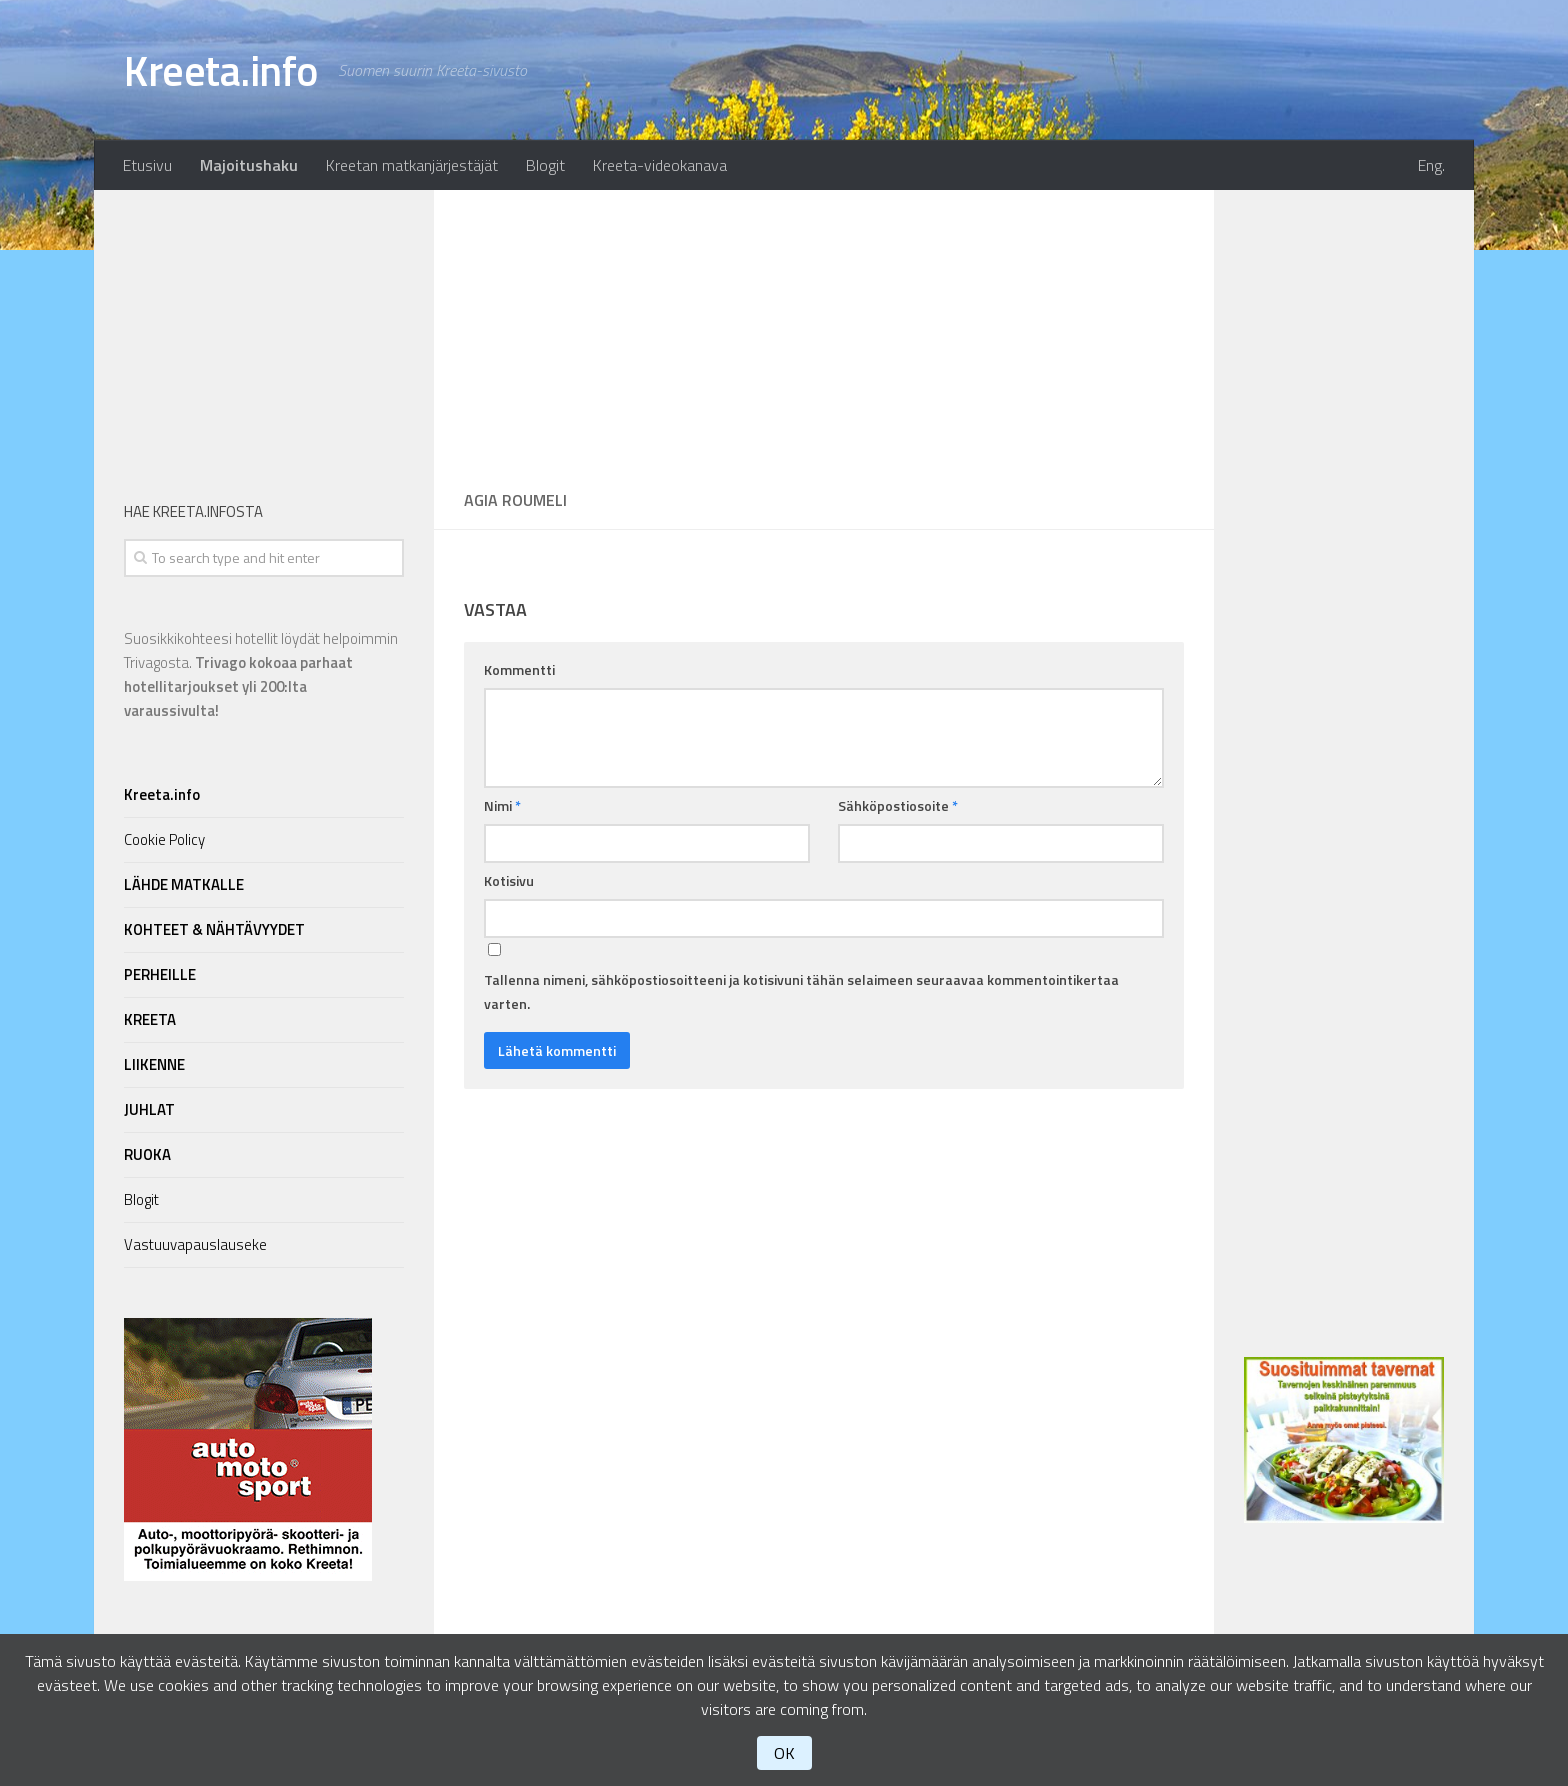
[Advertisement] (824, 330)
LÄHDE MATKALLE (184, 884)
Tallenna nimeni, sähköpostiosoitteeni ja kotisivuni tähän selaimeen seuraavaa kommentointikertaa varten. (801, 991)
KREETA (150, 1019)
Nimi (502, 805)
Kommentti (519, 669)
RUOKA (147, 1154)
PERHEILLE (160, 974)
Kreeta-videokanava (660, 165)
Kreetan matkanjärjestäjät (412, 165)
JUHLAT (149, 1109)
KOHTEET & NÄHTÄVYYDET (214, 929)
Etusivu (147, 165)
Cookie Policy (164, 839)
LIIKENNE (154, 1064)
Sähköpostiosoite (898, 805)
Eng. (1431, 165)
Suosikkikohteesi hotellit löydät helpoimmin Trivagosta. (261, 674)
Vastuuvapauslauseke (195, 1244)
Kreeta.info (221, 70)
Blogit (545, 165)
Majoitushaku (249, 165)
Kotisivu (509, 880)
